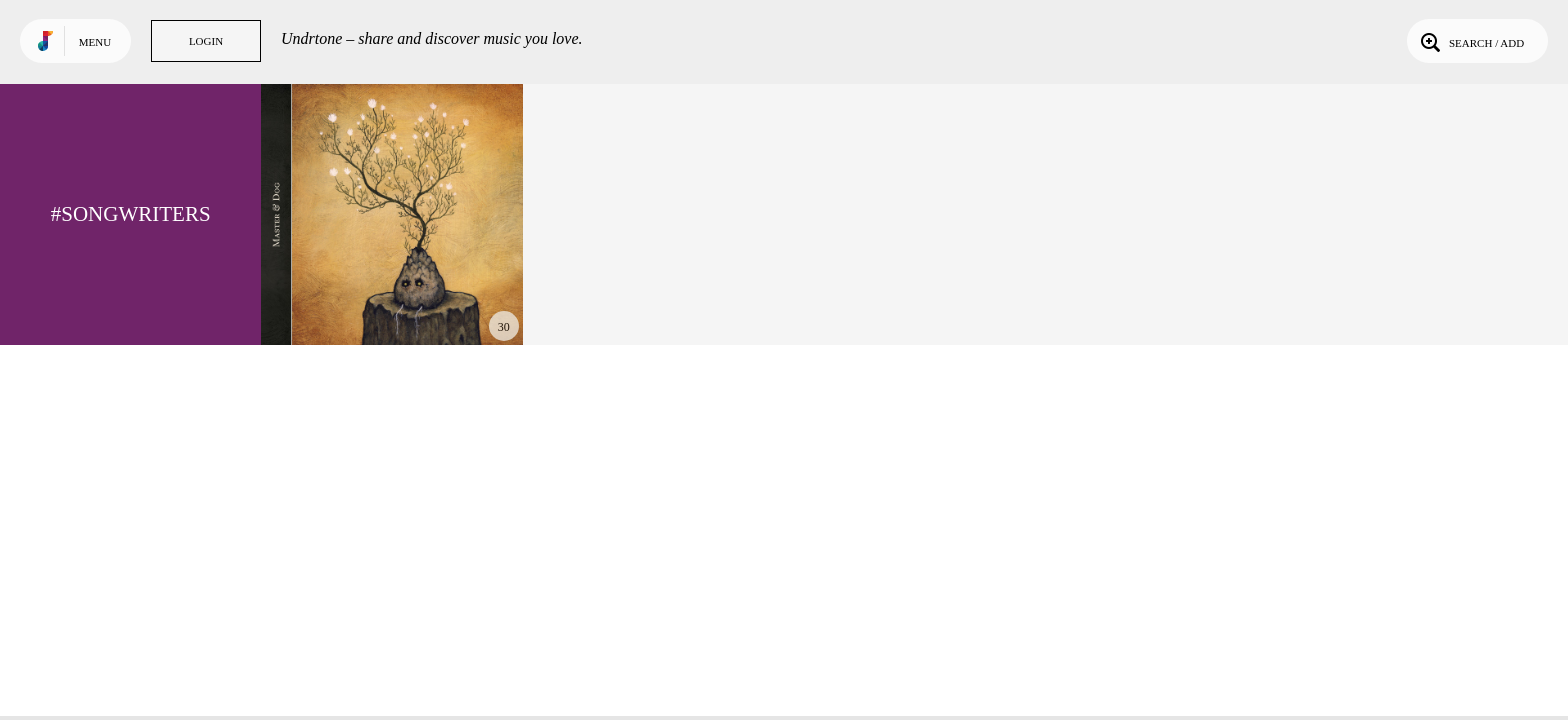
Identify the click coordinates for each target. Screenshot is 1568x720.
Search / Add (1470, 41)
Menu (95, 42)
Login (206, 41)
